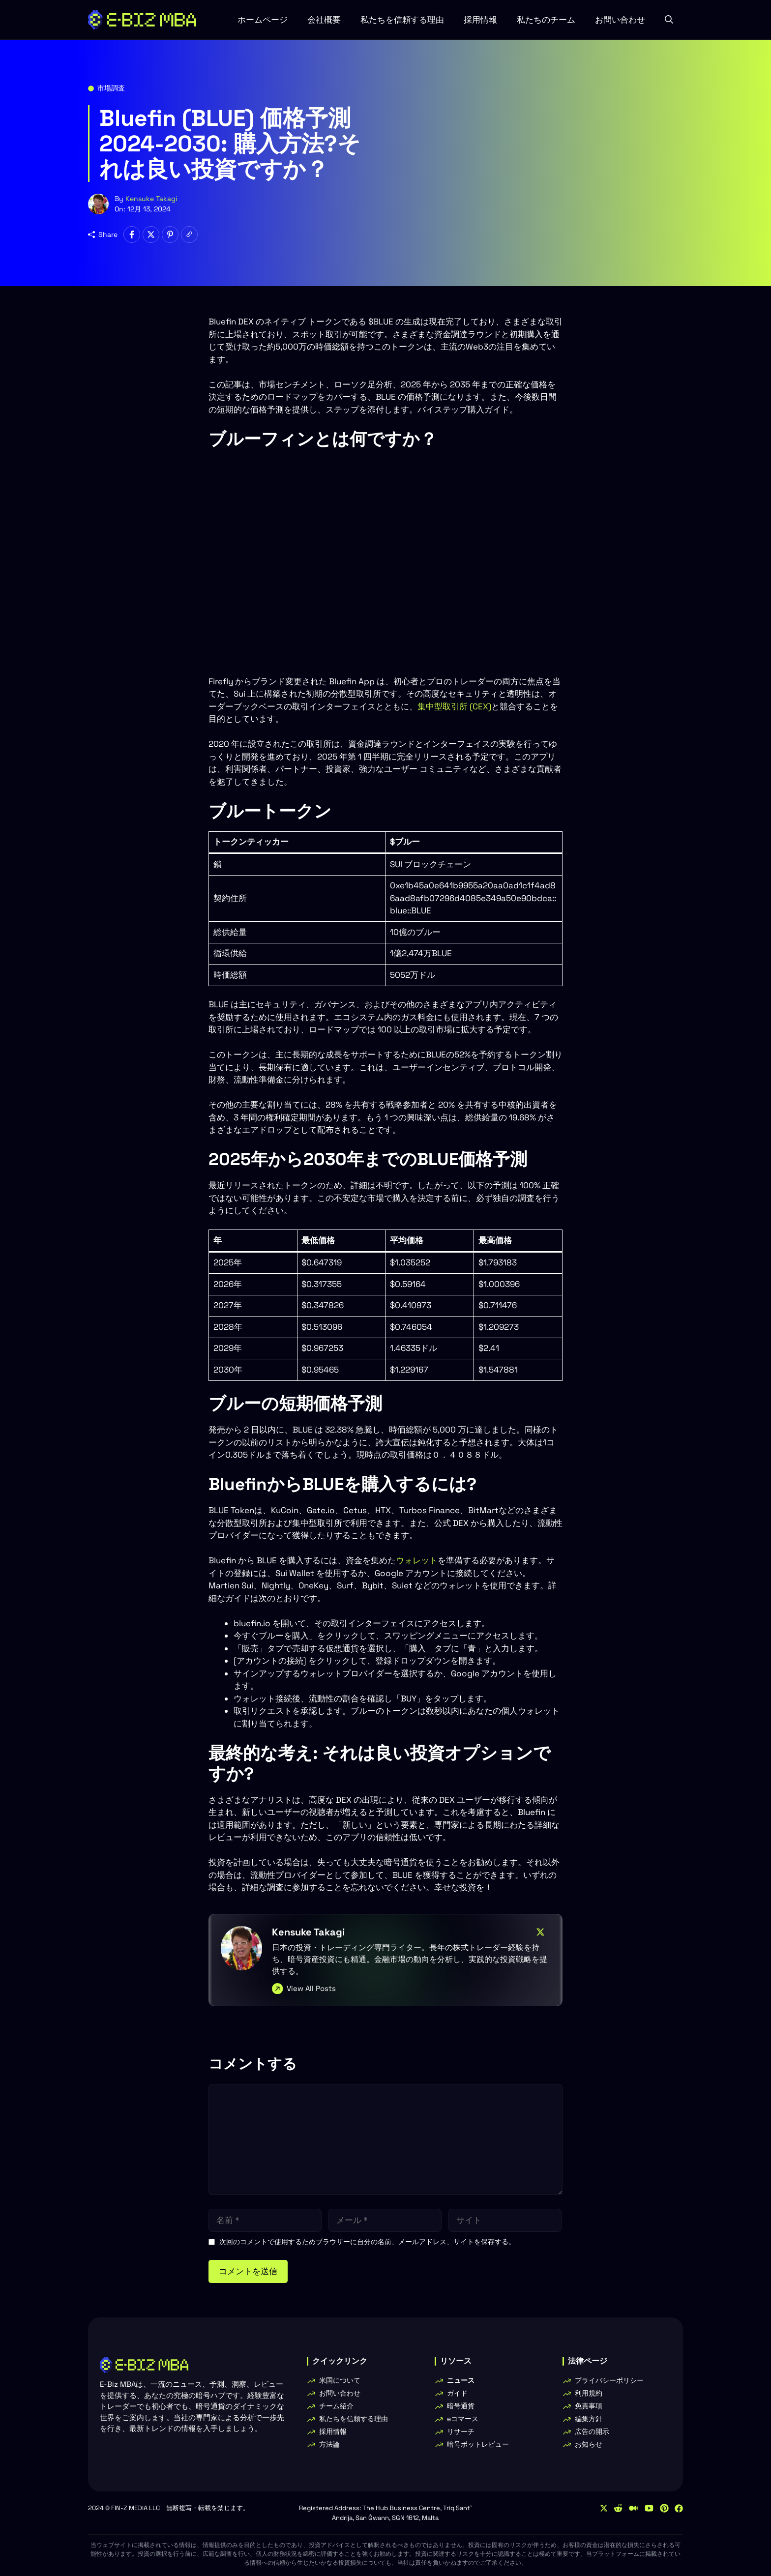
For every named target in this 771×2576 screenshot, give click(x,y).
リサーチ (460, 2431)
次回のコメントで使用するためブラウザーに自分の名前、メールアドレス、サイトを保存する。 (367, 2241)
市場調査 (111, 88)
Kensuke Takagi (151, 198)
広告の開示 (592, 2431)
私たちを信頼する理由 (402, 19)
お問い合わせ (620, 19)
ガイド (457, 2393)
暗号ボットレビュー (478, 2444)
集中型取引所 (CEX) (454, 706)
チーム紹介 (336, 2405)
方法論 (329, 2444)
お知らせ (588, 2444)
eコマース (462, 2418)
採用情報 (480, 19)
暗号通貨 (460, 2405)
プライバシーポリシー (609, 2380)
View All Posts (311, 1988)
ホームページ (262, 19)
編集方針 (588, 2418)
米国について (339, 2380)
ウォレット (417, 1560)
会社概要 (324, 19)
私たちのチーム (546, 19)
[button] (669, 19)
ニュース (460, 2380)
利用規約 (588, 2393)
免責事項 (588, 2405)
